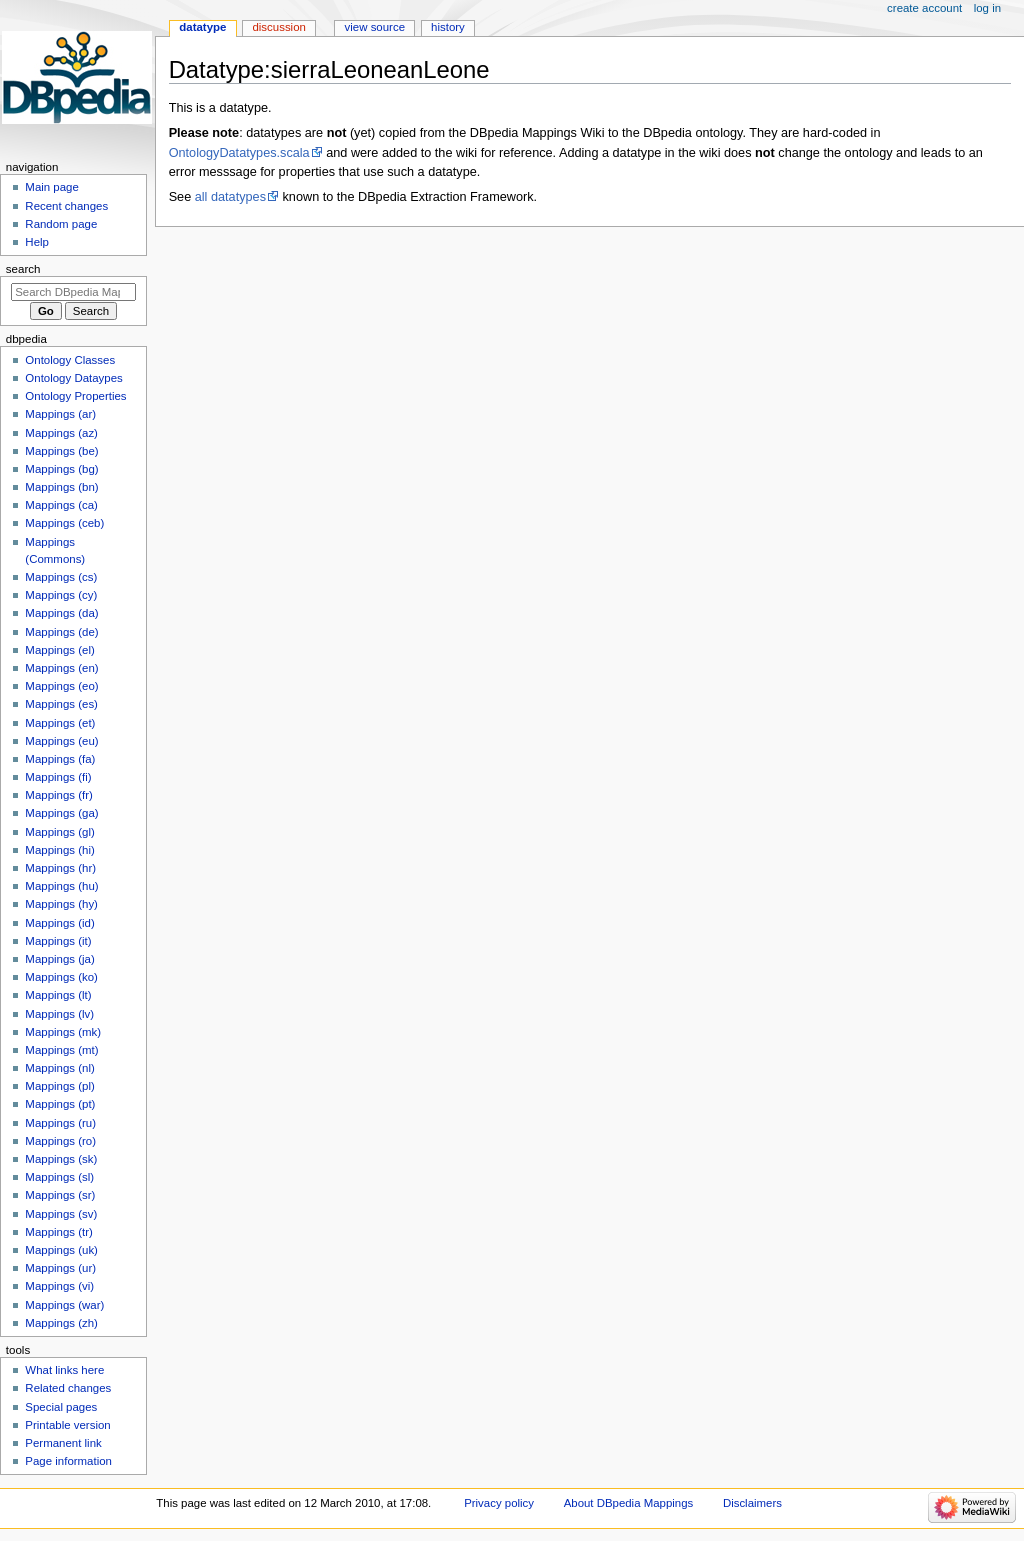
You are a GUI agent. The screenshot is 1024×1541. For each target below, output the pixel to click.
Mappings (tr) (58, 1232)
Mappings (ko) (61, 977)
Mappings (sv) (61, 1214)
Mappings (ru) (60, 1123)
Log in (987, 8)
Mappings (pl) (59, 1086)
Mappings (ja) (59, 959)
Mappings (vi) (59, 1286)
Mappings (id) (59, 923)
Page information (68, 1461)
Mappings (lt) (58, 995)
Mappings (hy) (61, 904)
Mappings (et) (60, 723)
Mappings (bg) (61, 469)
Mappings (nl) (59, 1068)
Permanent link (63, 1443)
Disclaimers (752, 1503)
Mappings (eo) (61, 686)
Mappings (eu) (61, 741)
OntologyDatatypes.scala (239, 153)
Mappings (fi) (58, 777)
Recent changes (66, 206)
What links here (64, 1370)
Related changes (68, 1388)
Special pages (61, 1407)
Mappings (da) (61, 613)
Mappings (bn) (61, 487)
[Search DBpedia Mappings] (73, 292)
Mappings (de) (61, 632)
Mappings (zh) (61, 1323)
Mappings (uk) (61, 1250)
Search (23, 269)
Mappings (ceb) (64, 523)
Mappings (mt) (61, 1050)
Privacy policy (499, 1503)
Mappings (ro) (60, 1141)
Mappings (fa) (60, 759)
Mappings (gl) (59, 832)
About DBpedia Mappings (629, 1503)
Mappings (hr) (60, 868)
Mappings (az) (61, 433)
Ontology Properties (75, 396)
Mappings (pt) (60, 1104)
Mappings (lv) (59, 1014)
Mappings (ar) (60, 414)
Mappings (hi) (59, 850)
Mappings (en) (61, 668)
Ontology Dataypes (73, 378)
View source (375, 27)
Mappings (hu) (61, 886)
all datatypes (230, 197)
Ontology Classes (70, 360)
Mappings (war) (64, 1305)
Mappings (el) (59, 650)
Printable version (67, 1425)
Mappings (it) (58, 941)
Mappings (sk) (61, 1159)
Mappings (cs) (61, 577)
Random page (61, 224)
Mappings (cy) (61, 595)
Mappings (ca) (61, 505)
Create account (924, 8)
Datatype (202, 27)
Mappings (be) (61, 451)
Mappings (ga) (61, 813)
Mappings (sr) (60, 1195)
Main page (52, 187)
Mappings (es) (61, 704)
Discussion (278, 27)
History (448, 27)
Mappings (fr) (58, 795)
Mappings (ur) (60, 1268)
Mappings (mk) (63, 1032)
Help (37, 242)
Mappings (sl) (59, 1177)
